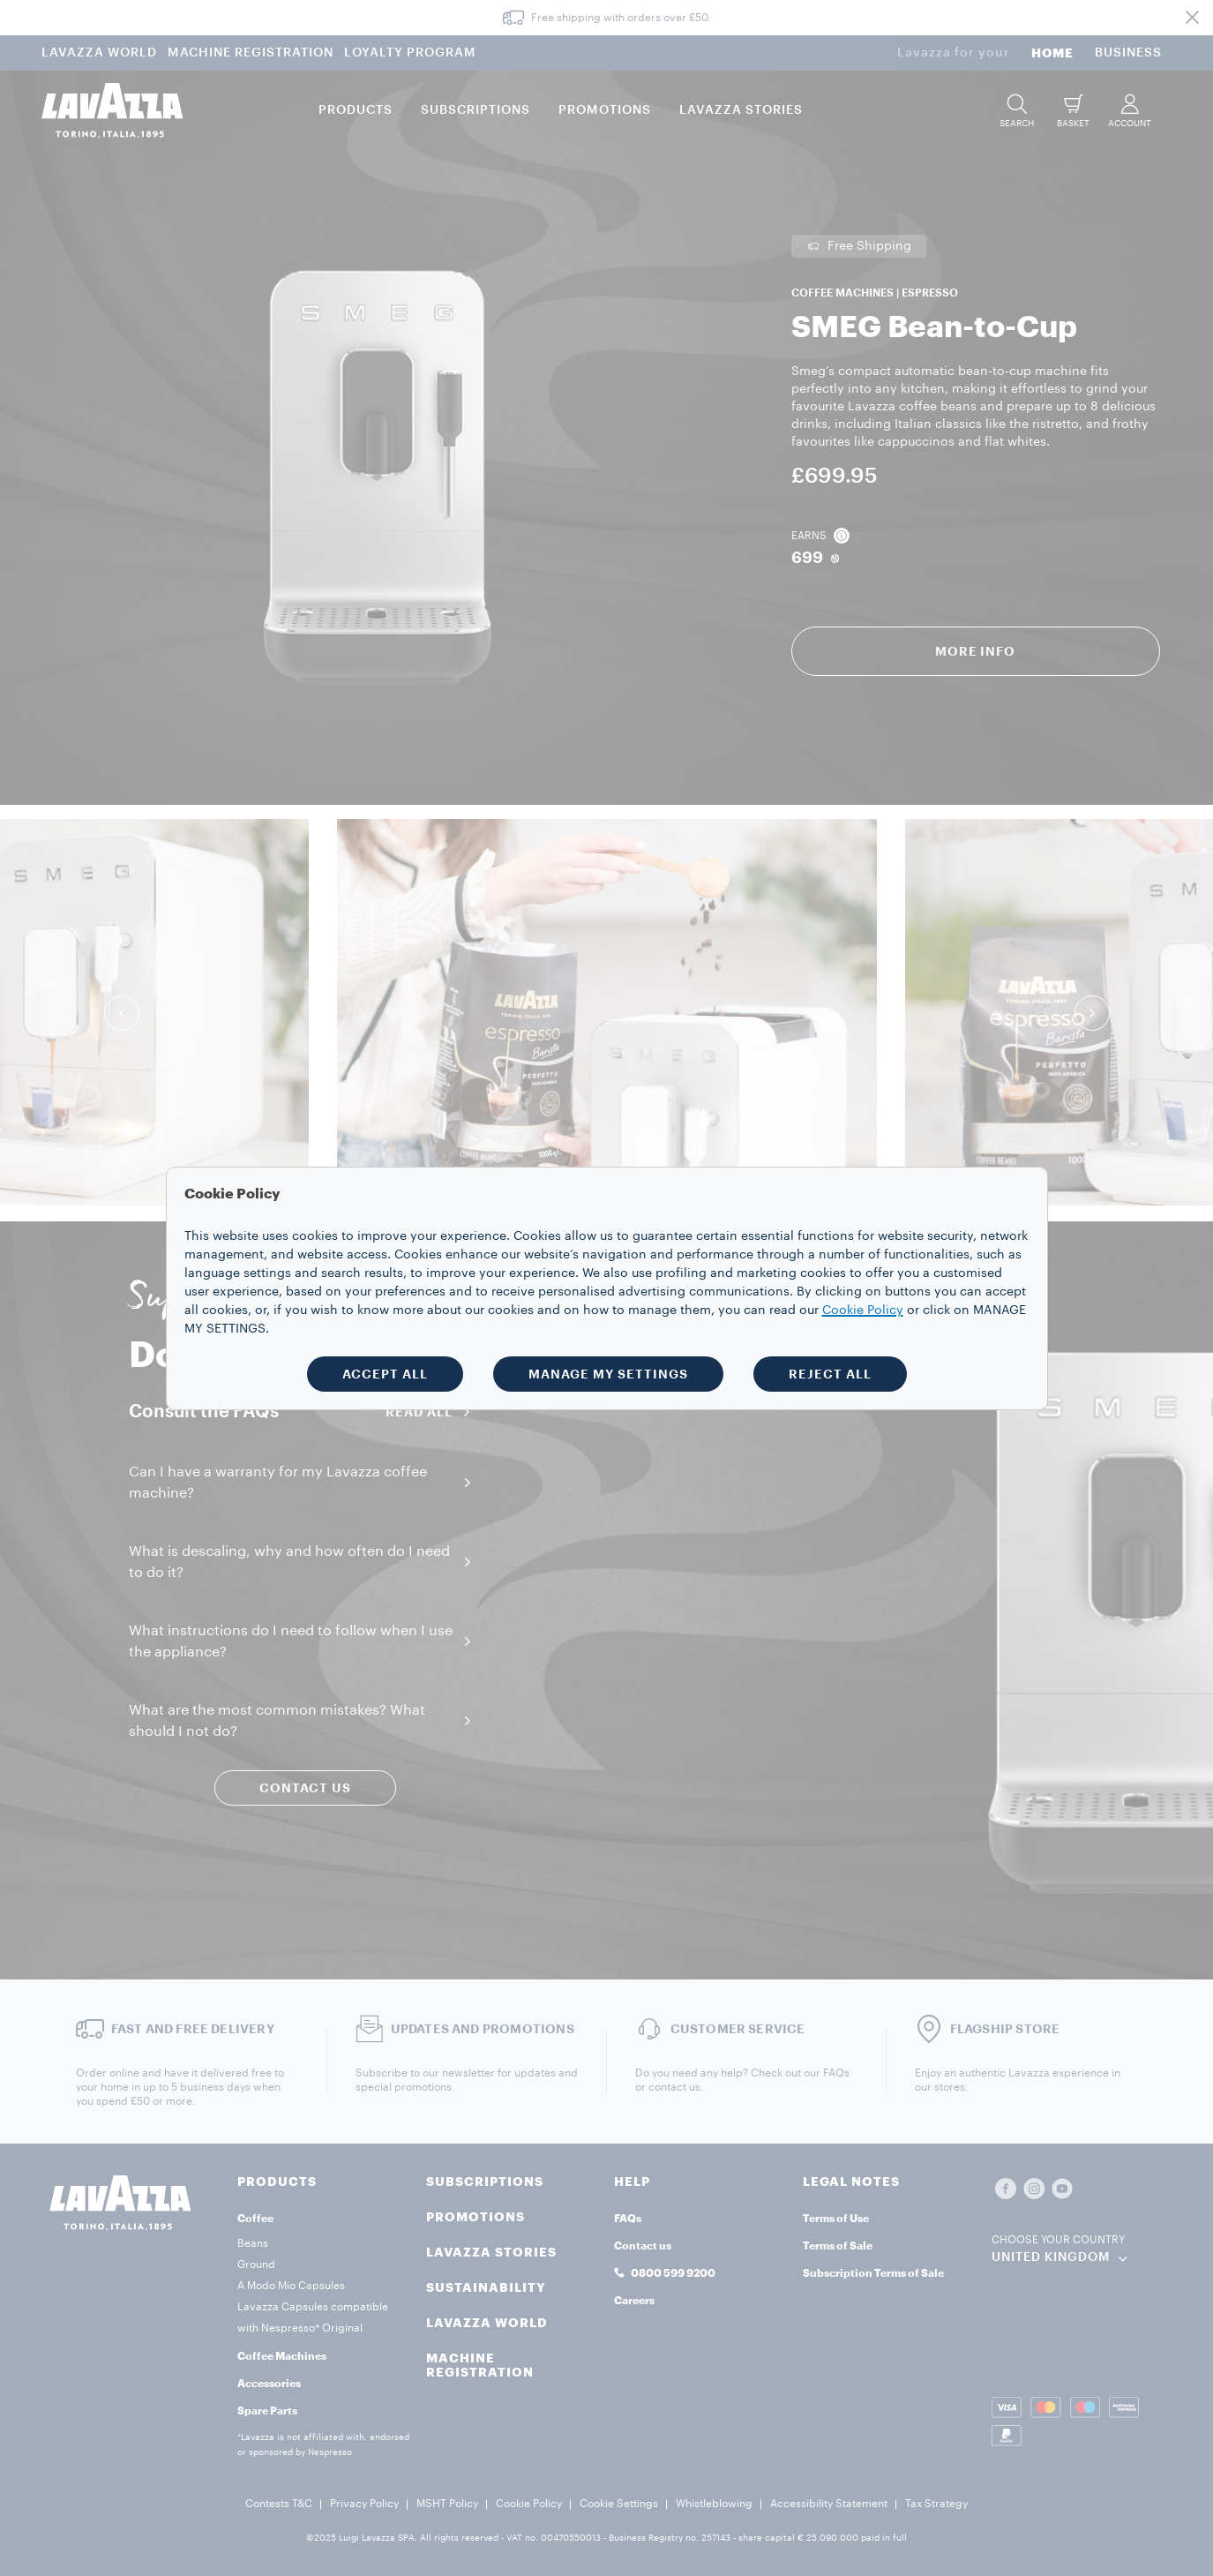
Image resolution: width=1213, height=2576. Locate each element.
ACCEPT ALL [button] (385, 1374)
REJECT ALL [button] (830, 1374)
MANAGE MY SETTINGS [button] (608, 1374)
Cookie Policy (862, 1310)
